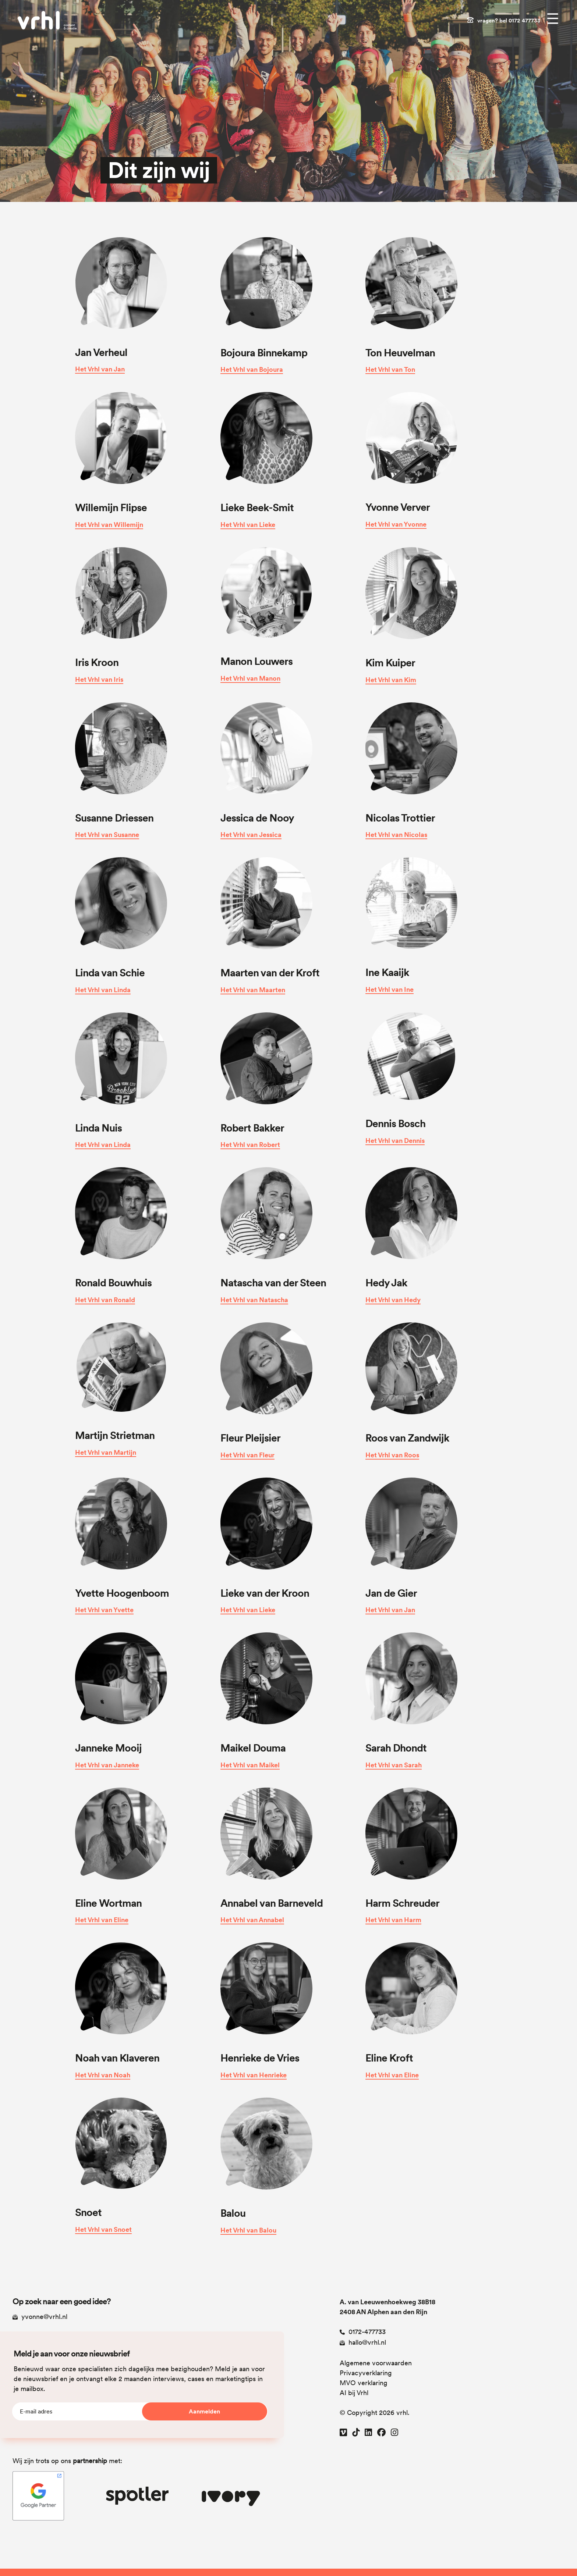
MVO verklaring (363, 2383)
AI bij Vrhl (354, 2393)
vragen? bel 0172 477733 (509, 20)
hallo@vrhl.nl (363, 2342)
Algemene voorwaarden (376, 2363)
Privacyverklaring (366, 2373)
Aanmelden (204, 2411)
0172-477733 (363, 2331)
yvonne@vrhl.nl (40, 2316)
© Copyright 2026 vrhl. (375, 2412)
